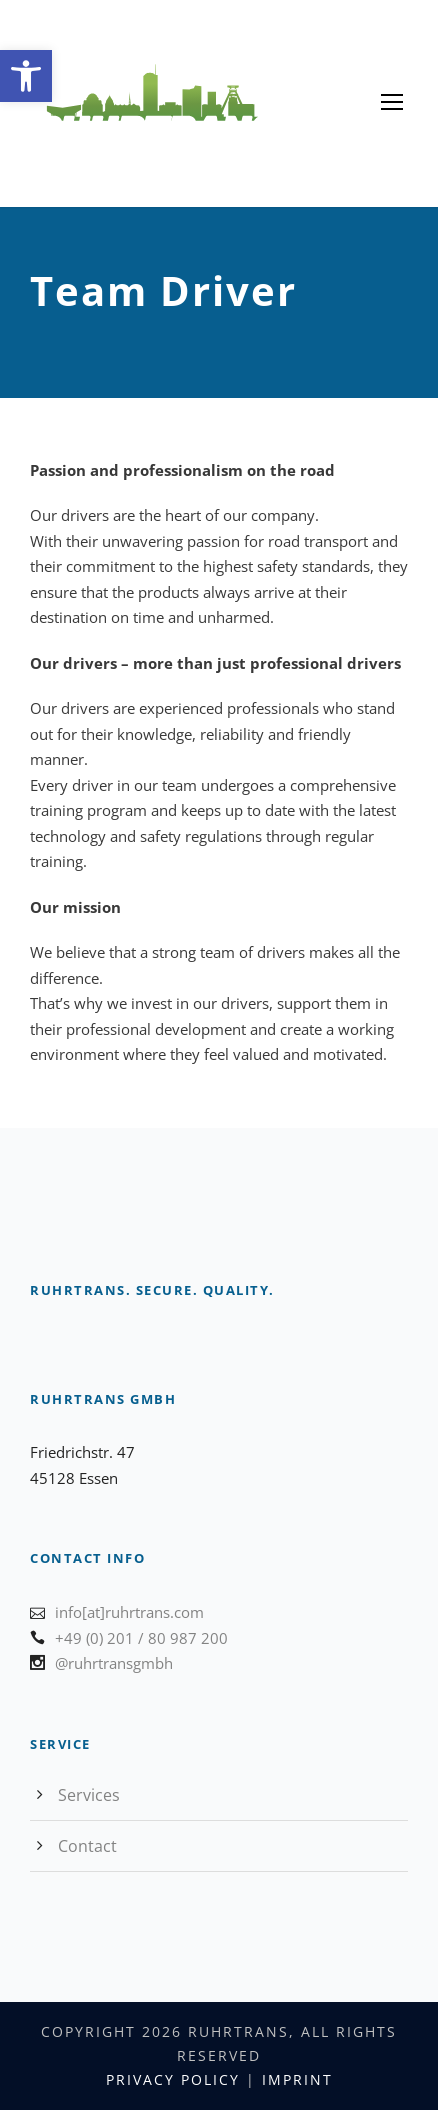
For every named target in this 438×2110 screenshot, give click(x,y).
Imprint (297, 2079)
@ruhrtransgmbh (114, 1663)
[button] (26, 76)
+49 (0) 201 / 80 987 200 (141, 1638)
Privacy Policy (173, 2079)
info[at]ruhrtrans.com (129, 1612)
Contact (87, 1846)
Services (89, 1795)
